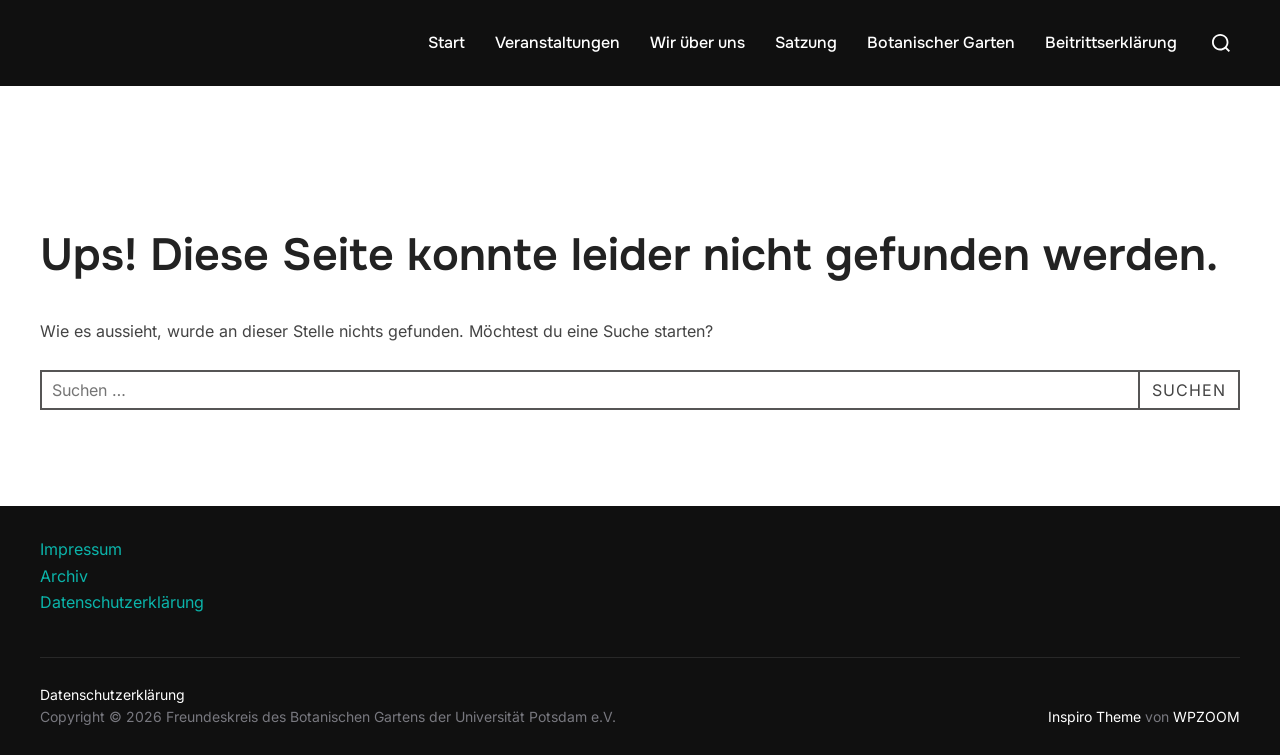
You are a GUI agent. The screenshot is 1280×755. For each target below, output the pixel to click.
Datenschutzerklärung (122, 602)
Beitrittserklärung (1111, 42)
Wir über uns (697, 42)
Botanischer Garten (941, 42)
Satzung (806, 42)
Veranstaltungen (557, 42)
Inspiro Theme (1094, 716)
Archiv (64, 576)
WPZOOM (1206, 716)
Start (446, 42)
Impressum (81, 549)
